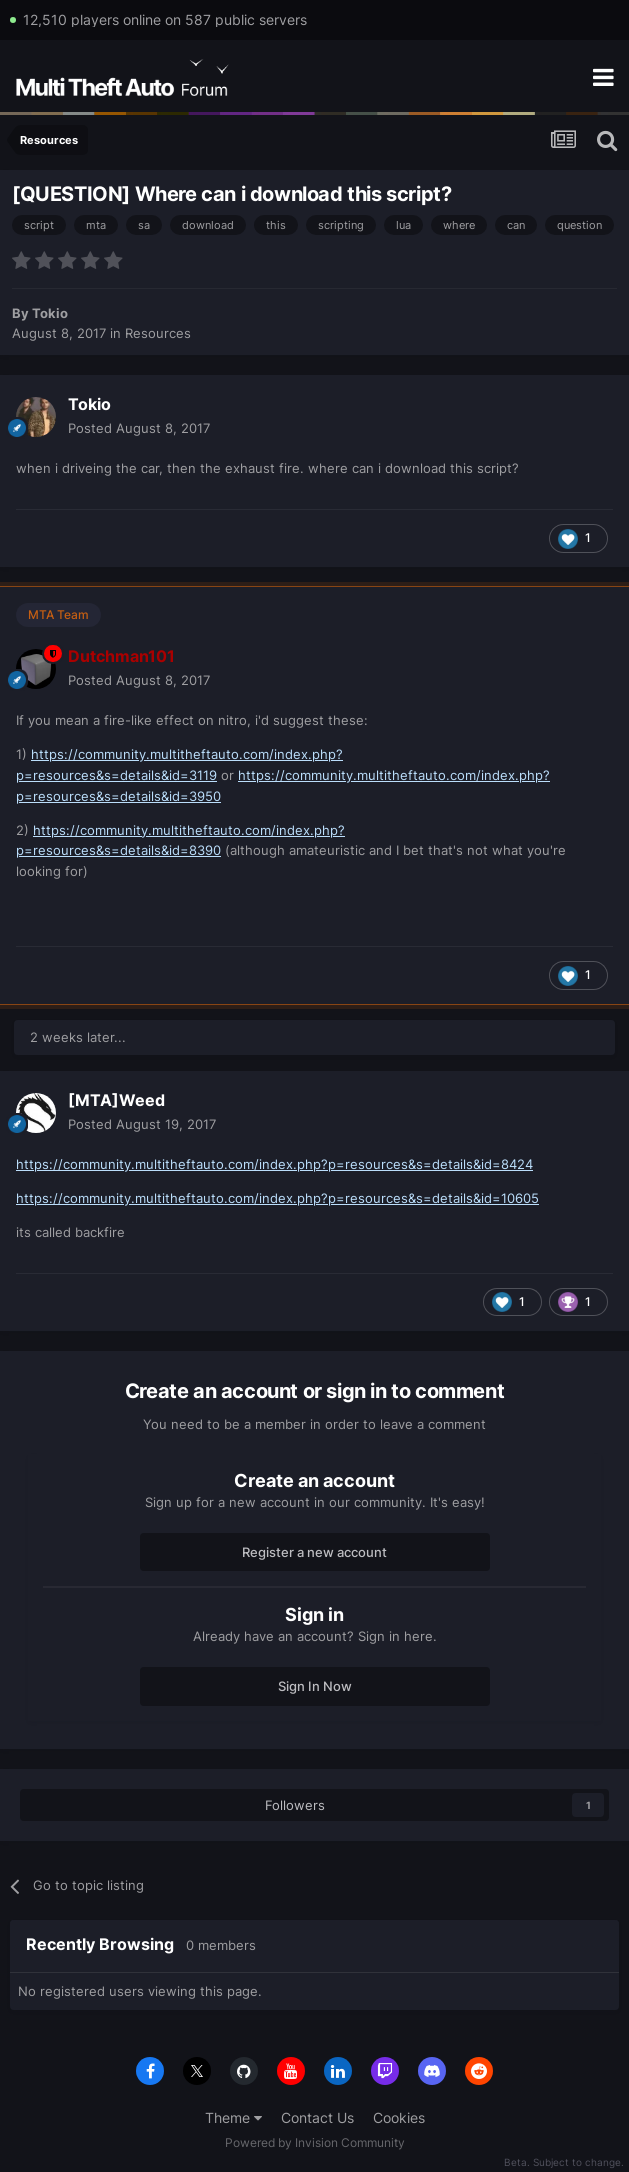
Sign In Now (315, 1686)
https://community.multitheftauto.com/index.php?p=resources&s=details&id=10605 (277, 1198)
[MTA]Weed (116, 1100)
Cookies (399, 2117)
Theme (233, 2117)
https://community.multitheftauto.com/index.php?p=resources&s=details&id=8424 (274, 1164)
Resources (158, 333)
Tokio (50, 313)
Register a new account (314, 1552)
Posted (139, 428)
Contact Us (317, 2117)
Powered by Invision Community (315, 2142)
